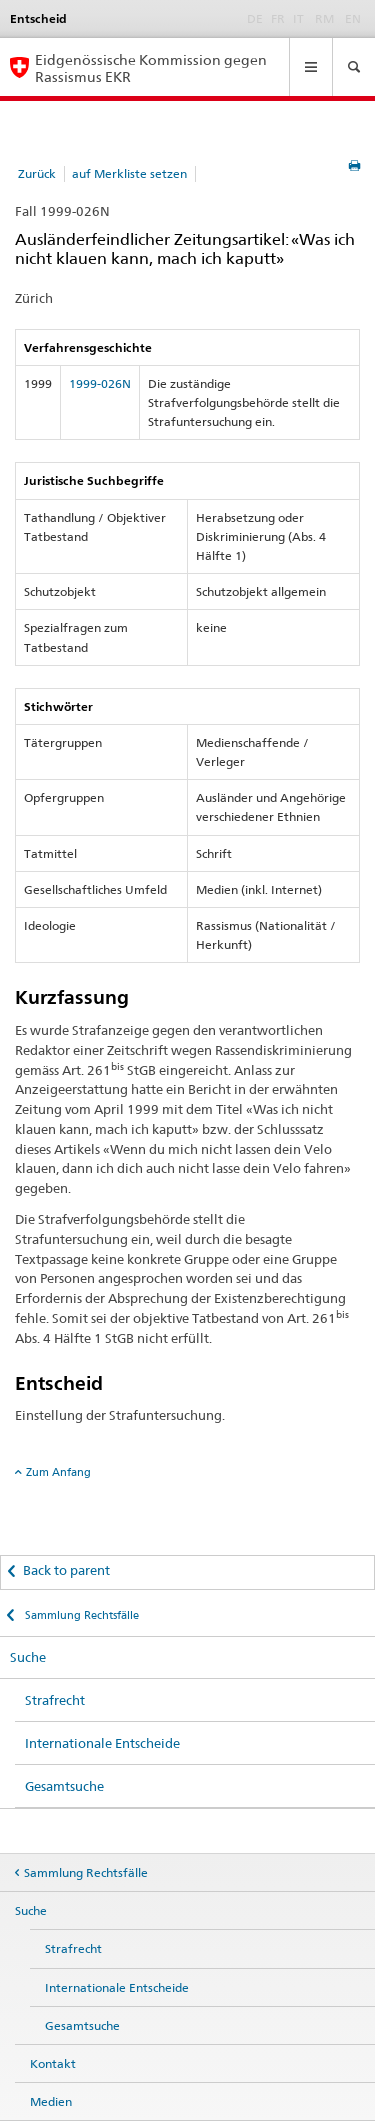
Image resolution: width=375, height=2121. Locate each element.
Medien (51, 2101)
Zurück (37, 173)
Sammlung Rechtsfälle (80, 1615)
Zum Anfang (58, 1472)
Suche (28, 1657)
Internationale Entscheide (102, 1743)
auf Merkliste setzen (129, 173)
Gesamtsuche (64, 1786)
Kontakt (53, 2063)
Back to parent (66, 1570)
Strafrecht (55, 1700)
